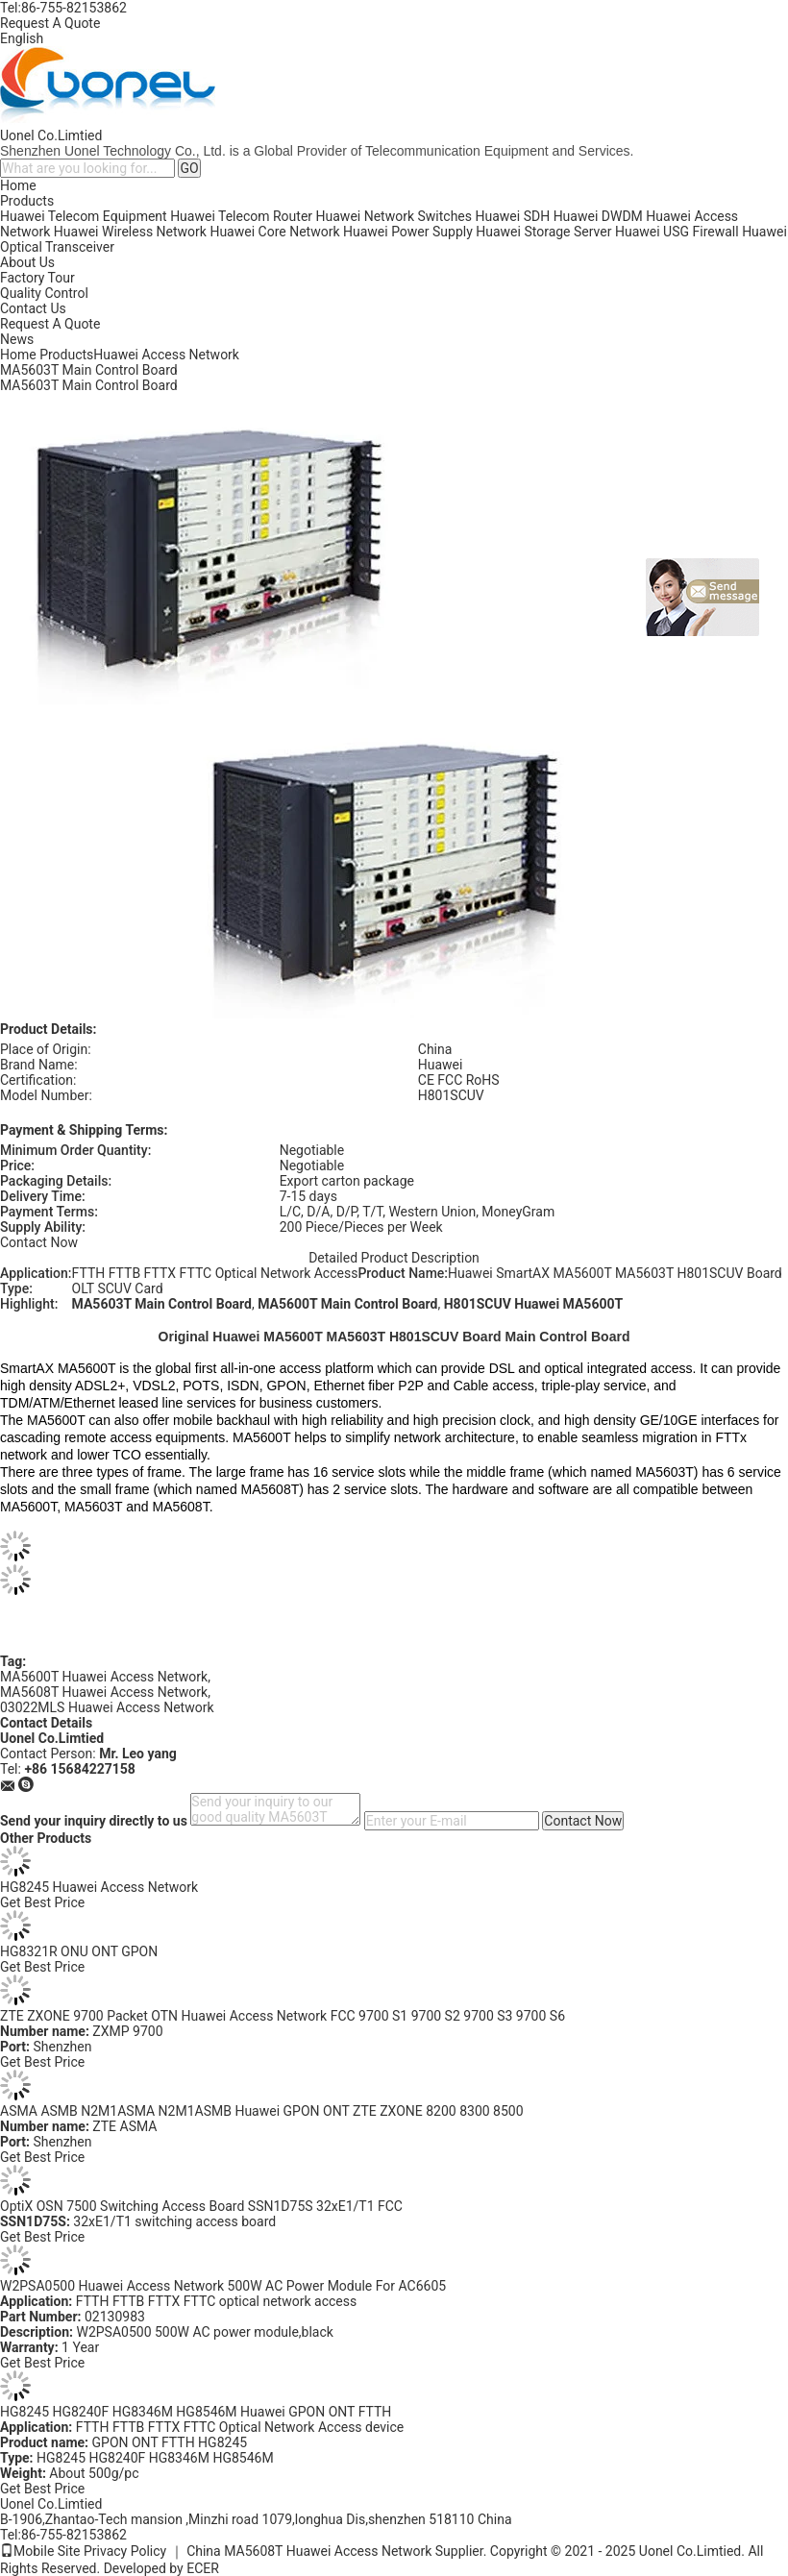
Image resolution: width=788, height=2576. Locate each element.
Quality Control (44, 293)
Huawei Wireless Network (130, 231)
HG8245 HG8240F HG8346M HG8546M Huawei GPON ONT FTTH (195, 2411)
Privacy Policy (125, 2551)
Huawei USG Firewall (677, 231)
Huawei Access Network (166, 354)
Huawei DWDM (598, 216)
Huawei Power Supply (408, 231)
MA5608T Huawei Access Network (104, 1692)
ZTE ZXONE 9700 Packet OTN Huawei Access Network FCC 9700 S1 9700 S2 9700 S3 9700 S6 (282, 2016)
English (21, 38)
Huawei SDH (513, 216)
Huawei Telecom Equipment (83, 216)
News (17, 339)
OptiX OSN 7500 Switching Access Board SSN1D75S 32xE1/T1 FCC (201, 2206)
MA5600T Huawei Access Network (104, 1676)
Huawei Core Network (274, 231)
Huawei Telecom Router (241, 216)
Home (18, 185)
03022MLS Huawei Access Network (107, 1707)
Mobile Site (40, 2551)
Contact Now (39, 1242)
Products (27, 201)
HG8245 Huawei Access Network (99, 1887)
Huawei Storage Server (543, 231)
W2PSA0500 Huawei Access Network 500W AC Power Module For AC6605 (223, 2286)
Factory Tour (37, 277)
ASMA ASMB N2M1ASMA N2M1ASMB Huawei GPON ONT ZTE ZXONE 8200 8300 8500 (262, 2111)
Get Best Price (42, 1902)
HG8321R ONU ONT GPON (79, 1951)
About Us (27, 262)
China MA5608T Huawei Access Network (308, 2551)
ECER (202, 2568)
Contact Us (33, 308)
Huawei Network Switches (394, 216)
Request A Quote (50, 23)
